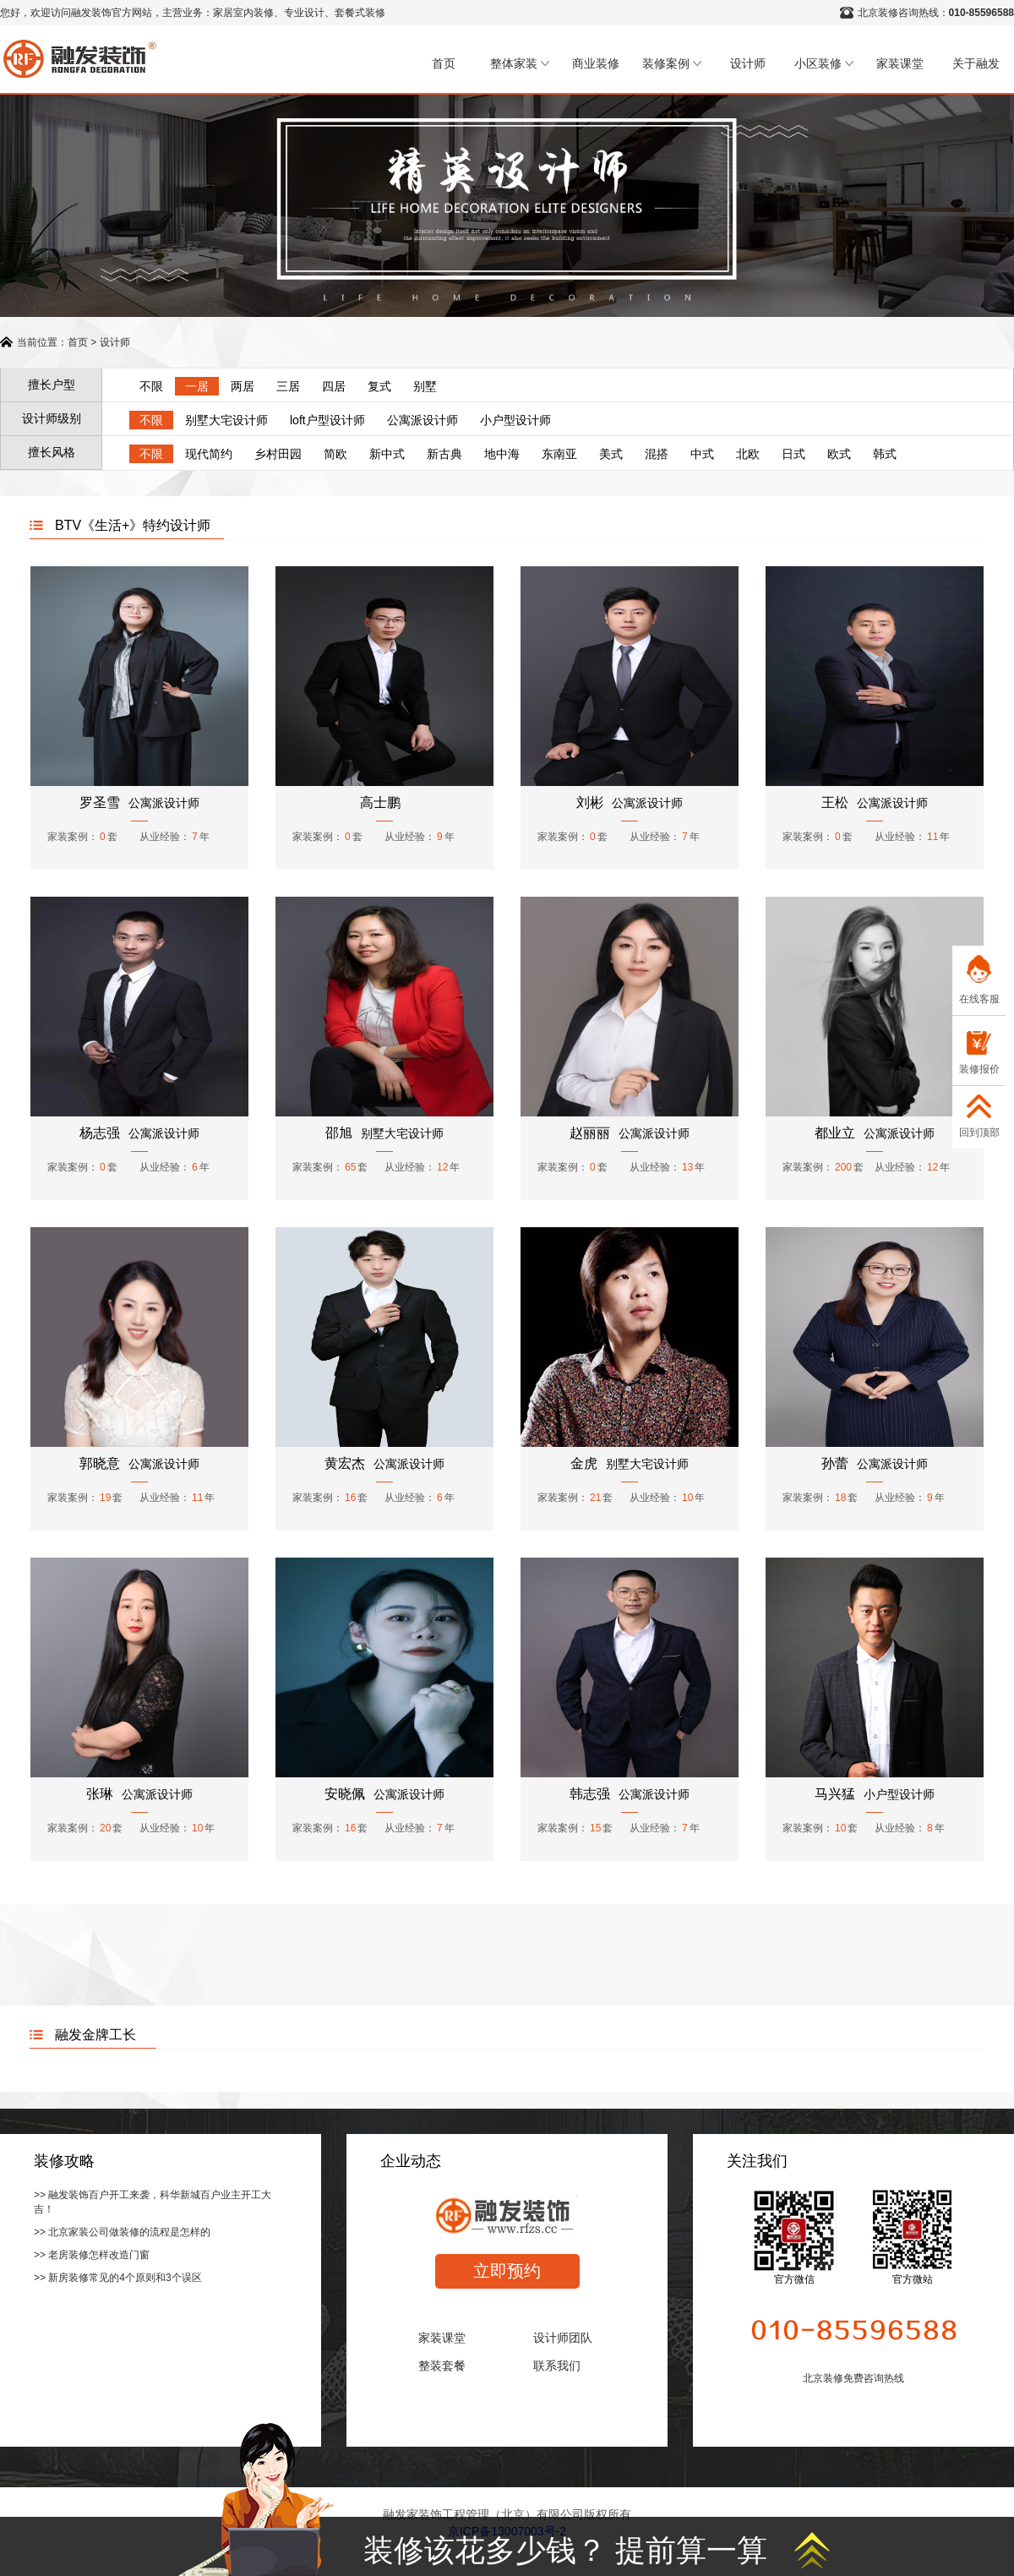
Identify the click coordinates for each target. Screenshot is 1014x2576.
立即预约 (507, 2271)
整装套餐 (442, 2365)
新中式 (387, 454)
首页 (443, 63)
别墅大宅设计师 (226, 420)
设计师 (748, 63)
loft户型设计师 (327, 420)
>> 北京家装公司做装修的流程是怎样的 (122, 2232)
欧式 (839, 454)
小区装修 (823, 63)
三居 (288, 386)
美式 (611, 454)
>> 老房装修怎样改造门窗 (92, 2255)
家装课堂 (900, 63)
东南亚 (559, 454)
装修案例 (671, 63)
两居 (242, 386)
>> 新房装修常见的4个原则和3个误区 (118, 2278)
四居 (334, 386)
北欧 (748, 454)
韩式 (885, 454)
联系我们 (557, 2365)
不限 (151, 386)
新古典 (444, 454)
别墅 (425, 386)
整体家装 (519, 63)
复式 (379, 386)
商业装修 (595, 63)
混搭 (656, 454)
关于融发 (976, 63)
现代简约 (208, 454)
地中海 (502, 454)
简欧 (335, 454)
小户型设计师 (515, 420)
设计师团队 (562, 2337)
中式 (702, 454)
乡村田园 (278, 454)
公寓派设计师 (422, 420)
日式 (793, 454)
